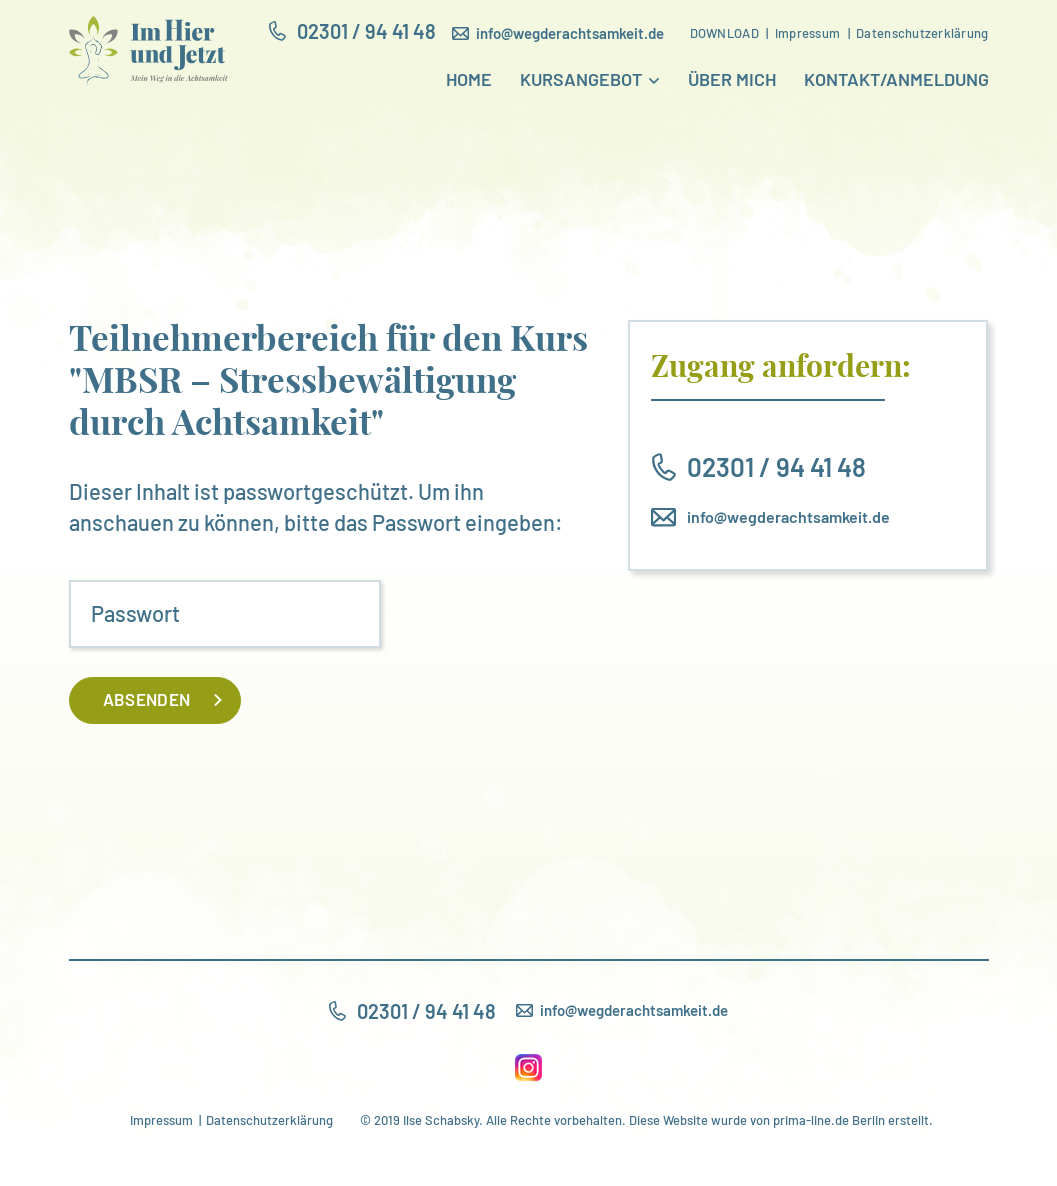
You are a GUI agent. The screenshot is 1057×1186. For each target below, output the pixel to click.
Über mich (732, 80)
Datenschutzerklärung (269, 1120)
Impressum (161, 1120)
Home (469, 80)
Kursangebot (581, 80)
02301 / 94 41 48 (776, 466)
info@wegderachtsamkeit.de (788, 516)
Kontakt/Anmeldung (896, 80)
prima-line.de (811, 1120)
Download (724, 33)
